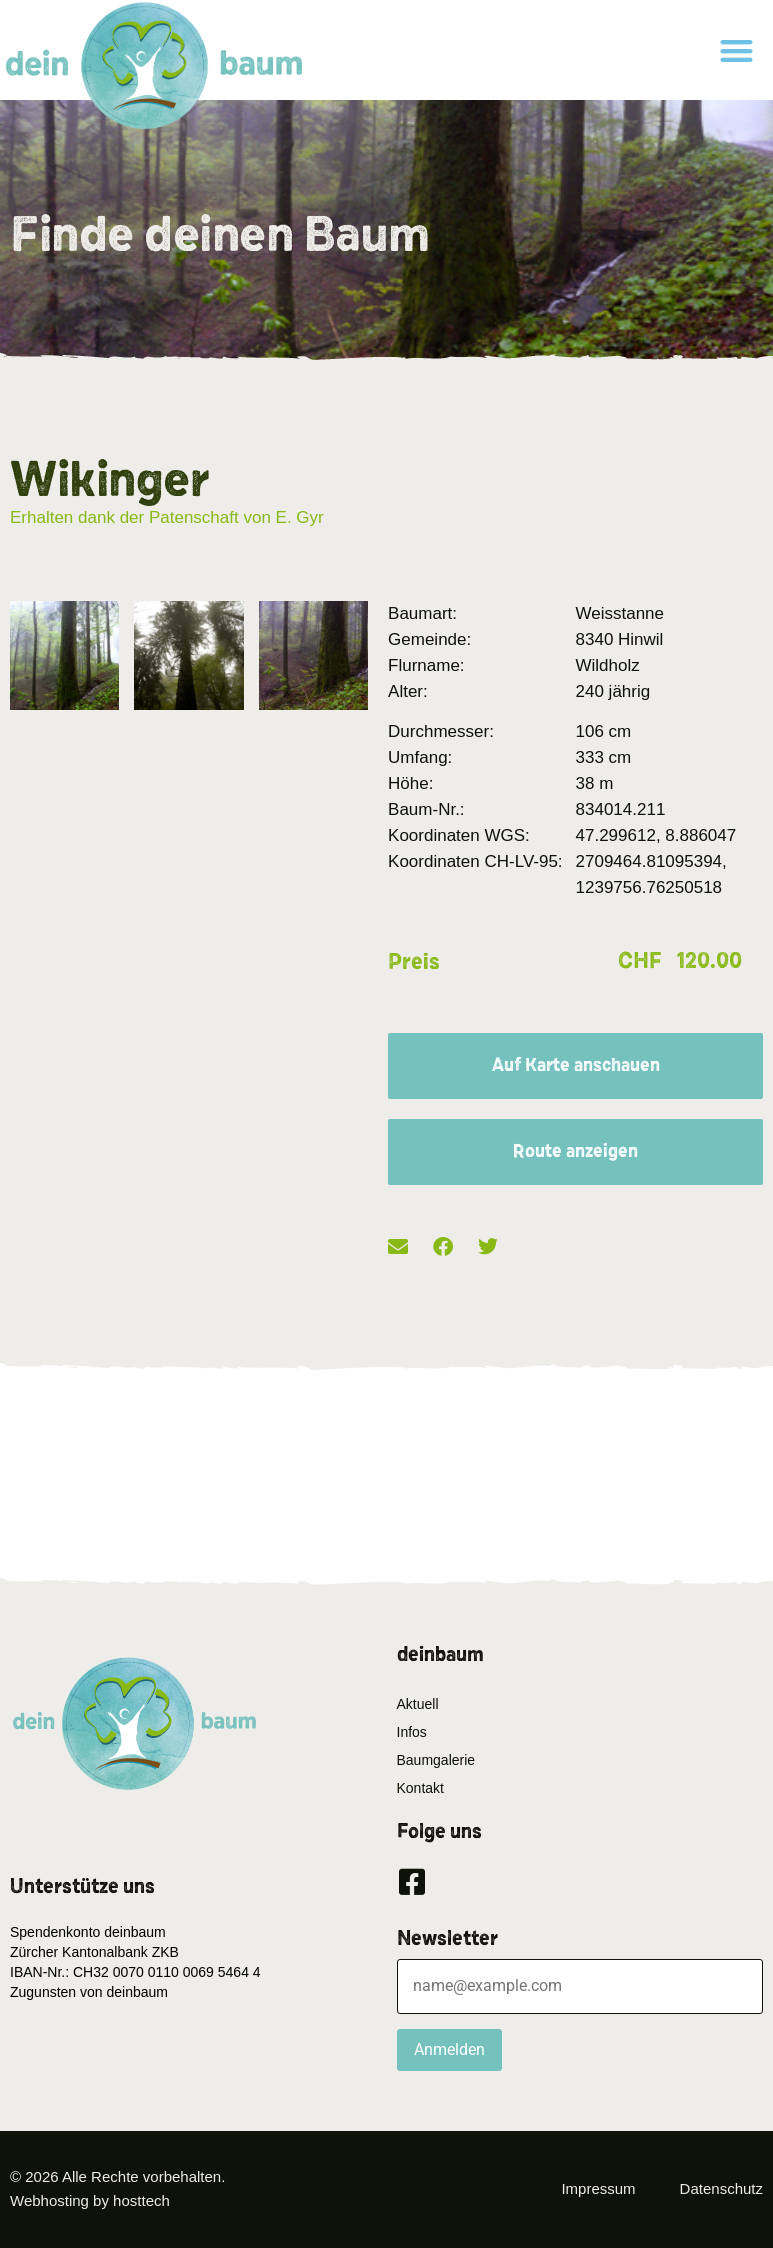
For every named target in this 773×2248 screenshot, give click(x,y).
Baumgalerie (436, 1760)
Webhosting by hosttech (90, 2200)
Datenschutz (721, 2188)
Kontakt (420, 1788)
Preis (414, 962)
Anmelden (449, 2049)
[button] (736, 50)
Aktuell (418, 1704)
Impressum (598, 2188)
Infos (412, 1732)
